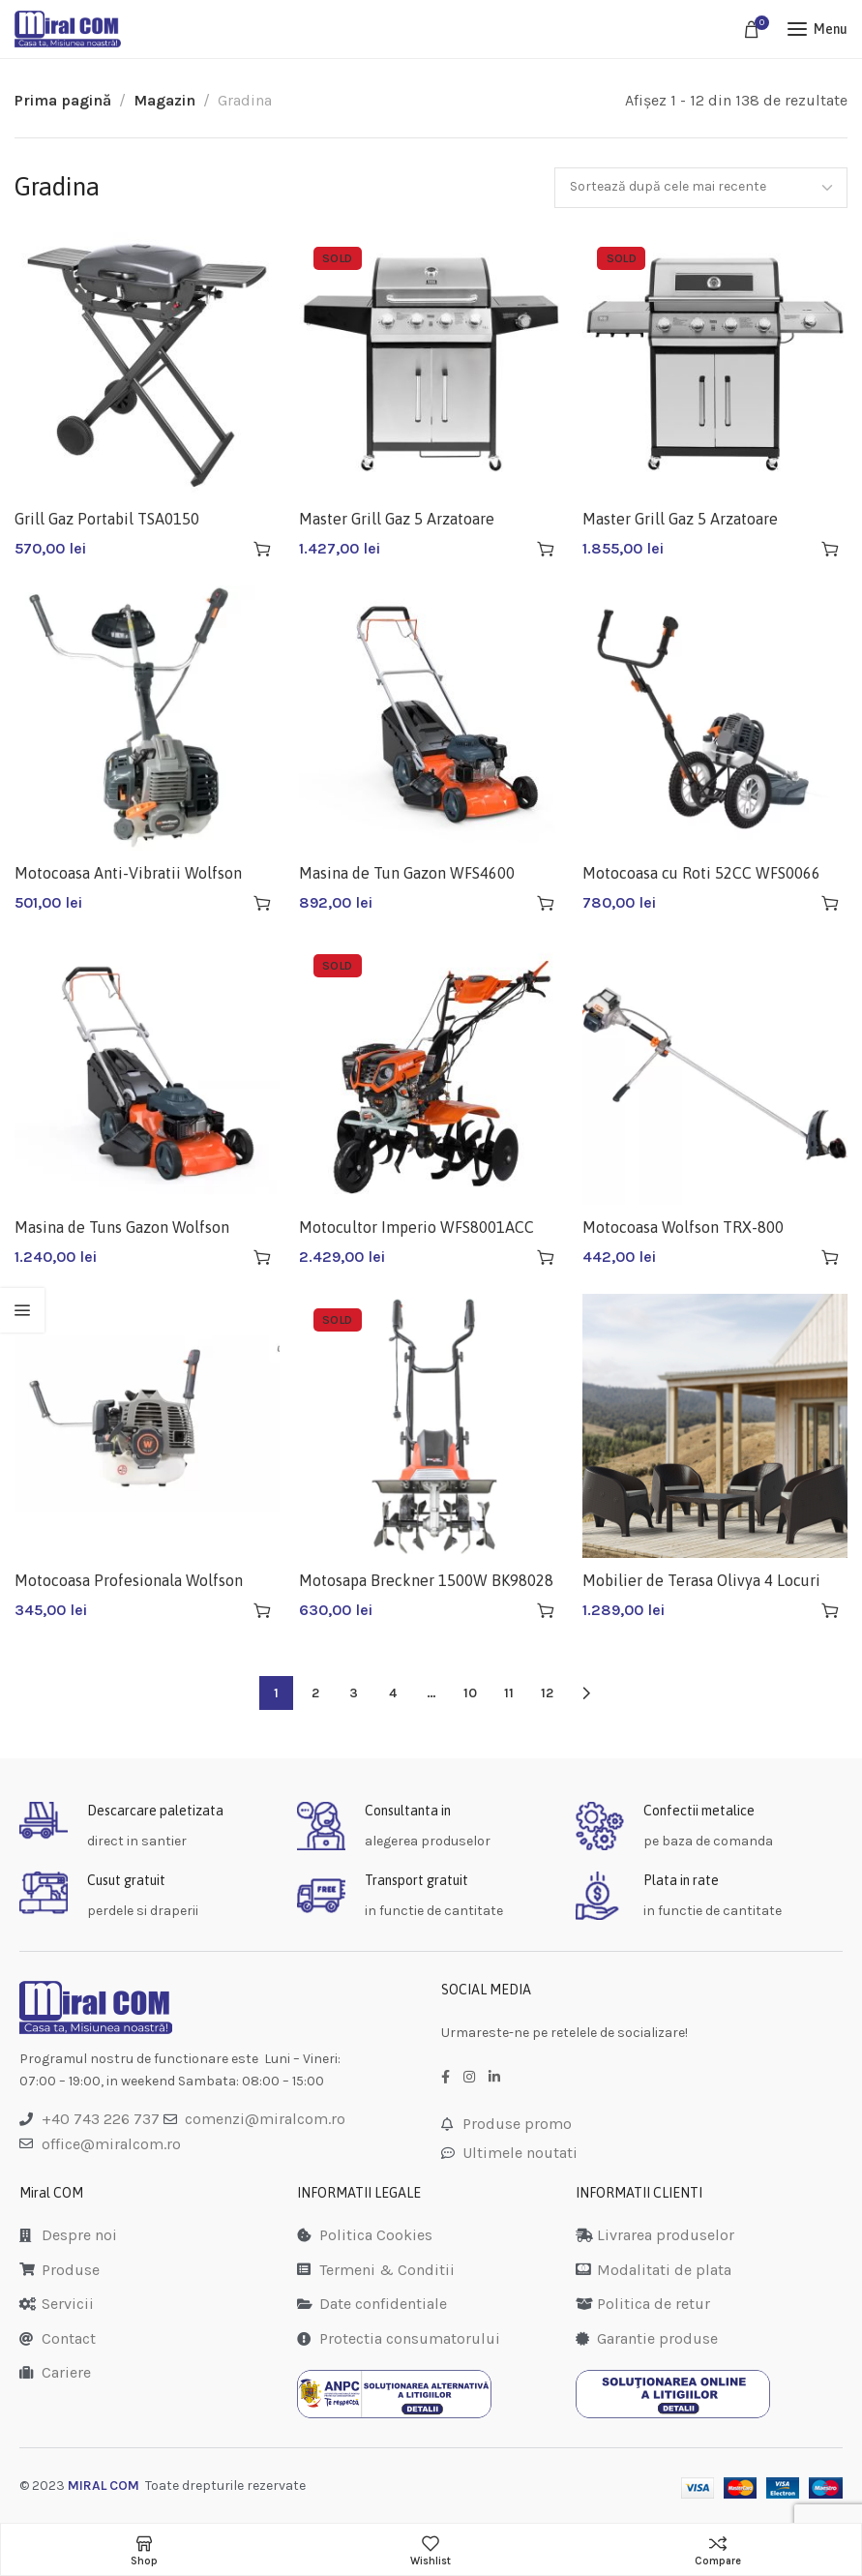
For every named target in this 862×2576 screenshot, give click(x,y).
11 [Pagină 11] (509, 1693)
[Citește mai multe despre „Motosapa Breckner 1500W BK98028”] (545, 1610)
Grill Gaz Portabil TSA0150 (107, 518)
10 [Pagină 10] (470, 1693)
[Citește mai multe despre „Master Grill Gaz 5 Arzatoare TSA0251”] (545, 548)
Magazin (164, 100)
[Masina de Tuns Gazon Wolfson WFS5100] (147, 1072)
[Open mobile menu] (817, 29)
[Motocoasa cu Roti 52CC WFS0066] (714, 718)
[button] (262, 548)
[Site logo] (68, 29)
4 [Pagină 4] (393, 1693)
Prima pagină (63, 100)
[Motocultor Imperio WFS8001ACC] (431, 1072)
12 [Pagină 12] (547, 1693)
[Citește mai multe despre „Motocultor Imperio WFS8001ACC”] (545, 1257)
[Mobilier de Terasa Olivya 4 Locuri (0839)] (714, 1426)
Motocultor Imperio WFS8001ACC (416, 1227)
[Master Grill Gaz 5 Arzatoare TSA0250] (714, 364)
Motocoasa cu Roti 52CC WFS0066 (701, 873)
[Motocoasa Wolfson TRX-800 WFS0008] (714, 1072)
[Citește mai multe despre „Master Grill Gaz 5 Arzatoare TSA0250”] (830, 548)
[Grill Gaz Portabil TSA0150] (147, 364)
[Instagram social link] (469, 2077)
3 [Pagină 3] (353, 1693)
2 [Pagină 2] (315, 1693)
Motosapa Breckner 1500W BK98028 (426, 1580)
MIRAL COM (103, 2485)
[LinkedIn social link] (494, 2077)
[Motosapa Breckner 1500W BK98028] (431, 1426)
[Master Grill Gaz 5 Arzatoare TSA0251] (431, 364)
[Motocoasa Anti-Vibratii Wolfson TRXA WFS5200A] (147, 718)
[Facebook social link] (445, 2077)
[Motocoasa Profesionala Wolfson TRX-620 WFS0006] (147, 1426)
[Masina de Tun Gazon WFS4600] (431, 718)
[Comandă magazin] (700, 187)
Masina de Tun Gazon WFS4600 (407, 873)
